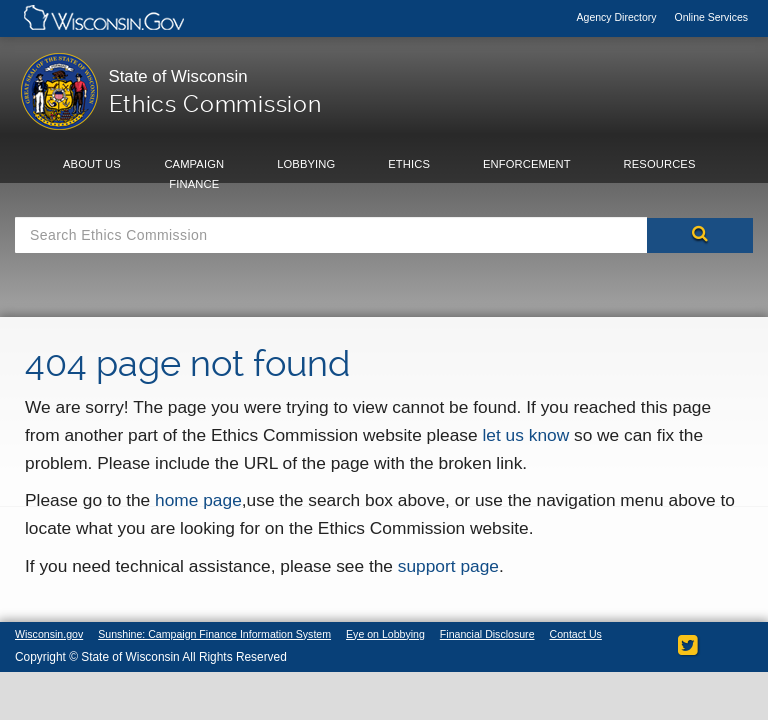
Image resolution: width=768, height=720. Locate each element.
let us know (525, 435)
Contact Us (42, 648)
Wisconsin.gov (51, 634)
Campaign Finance (194, 174)
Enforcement (527, 164)
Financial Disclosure (512, 634)
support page (448, 566)
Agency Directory (618, 17)
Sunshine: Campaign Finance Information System (225, 634)
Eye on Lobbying (404, 634)
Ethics (409, 164)
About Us (92, 164)
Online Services (711, 17)
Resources (660, 164)
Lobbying (306, 164)
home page (198, 500)
